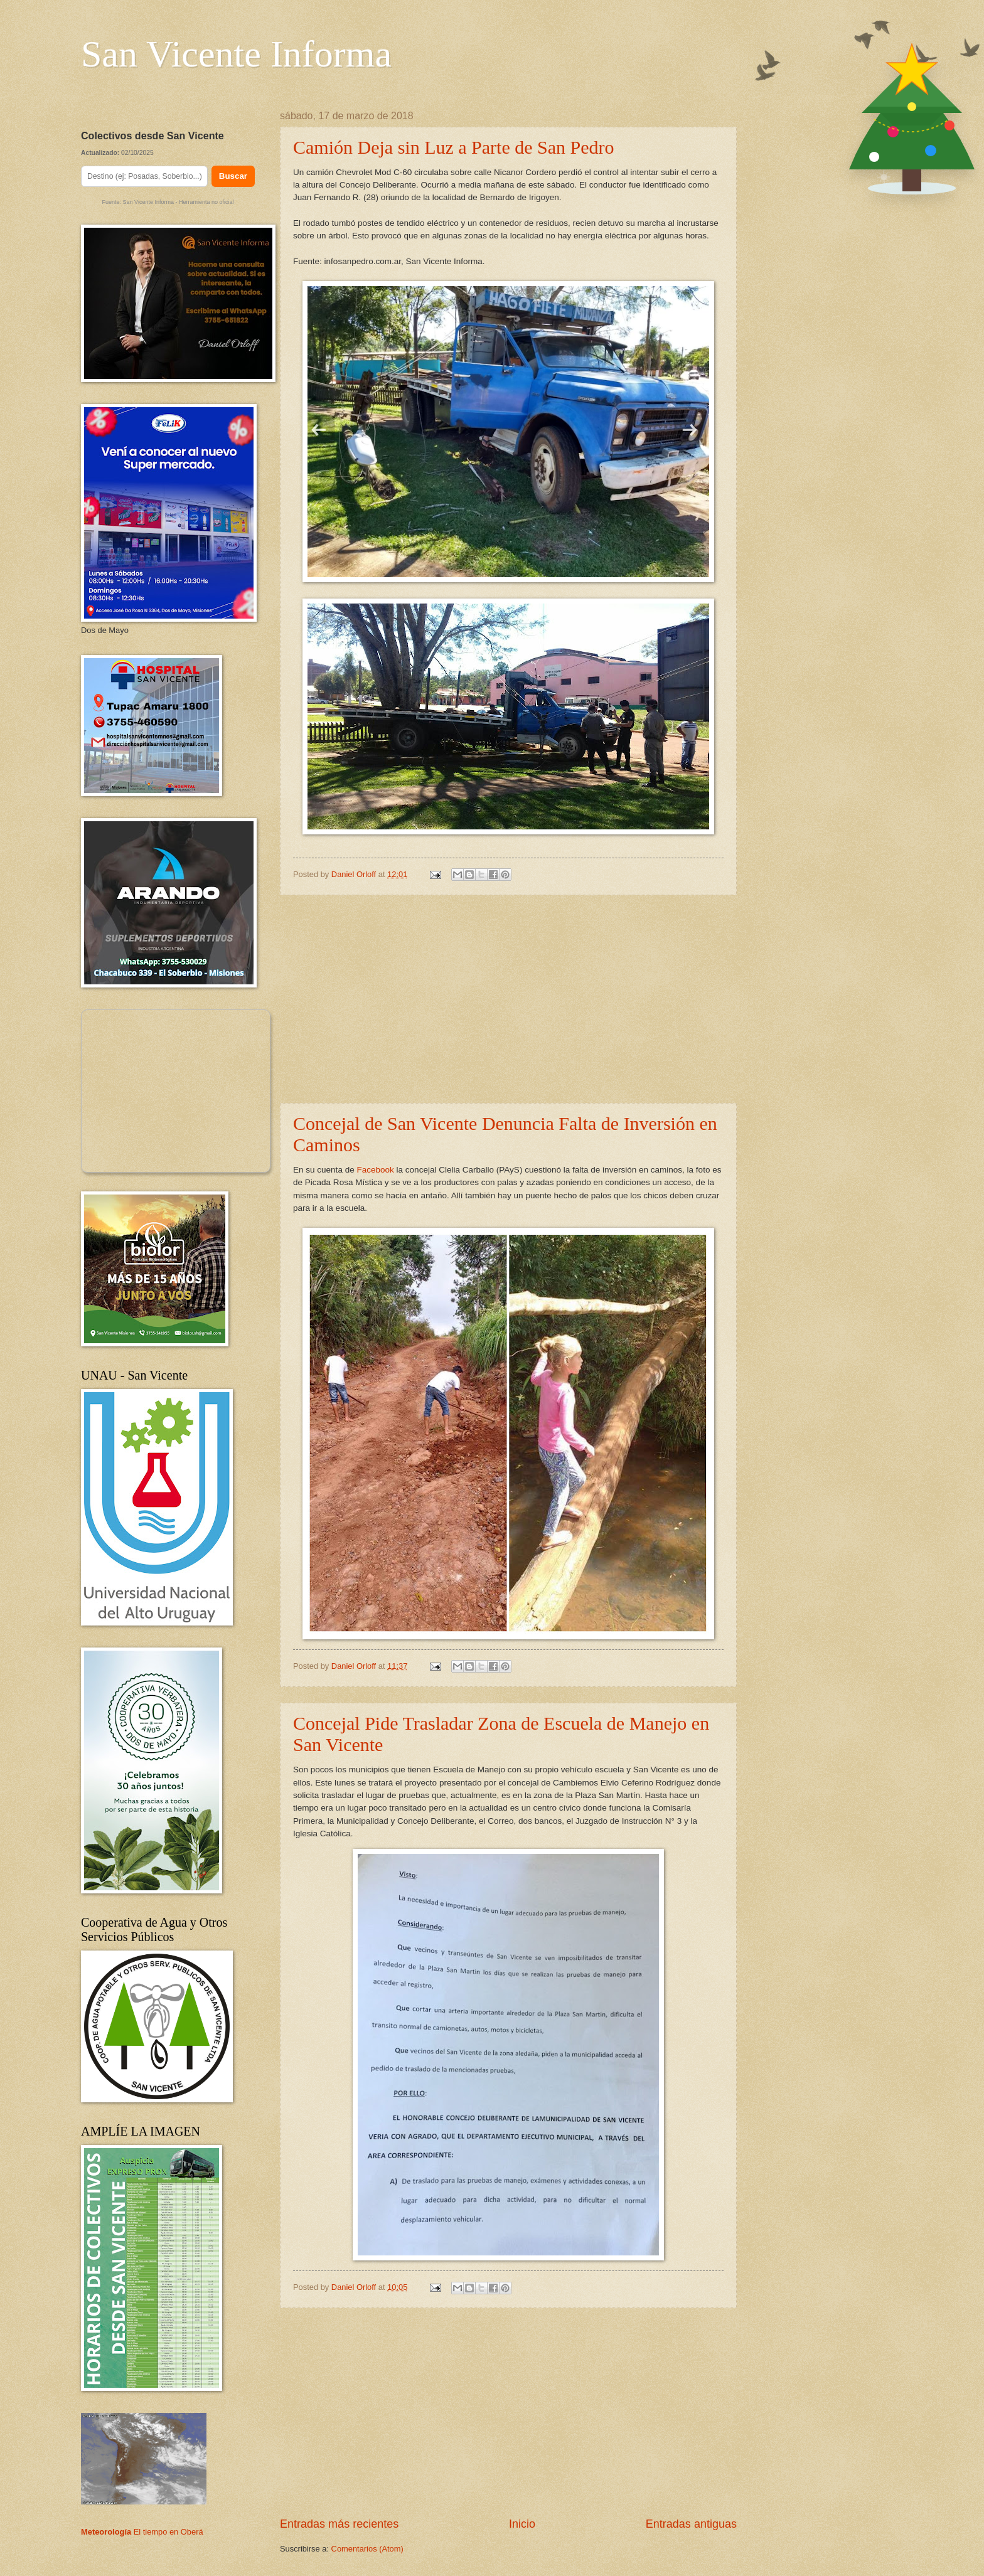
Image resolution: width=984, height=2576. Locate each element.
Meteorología (106, 2531)
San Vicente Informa (236, 54)
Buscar (233, 176)
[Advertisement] (508, 999)
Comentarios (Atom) (367, 2548)
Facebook (374, 1169)
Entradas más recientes (339, 2524)
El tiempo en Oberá (168, 2531)
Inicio (522, 2524)
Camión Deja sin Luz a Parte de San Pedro (453, 147)
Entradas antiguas (691, 2524)
